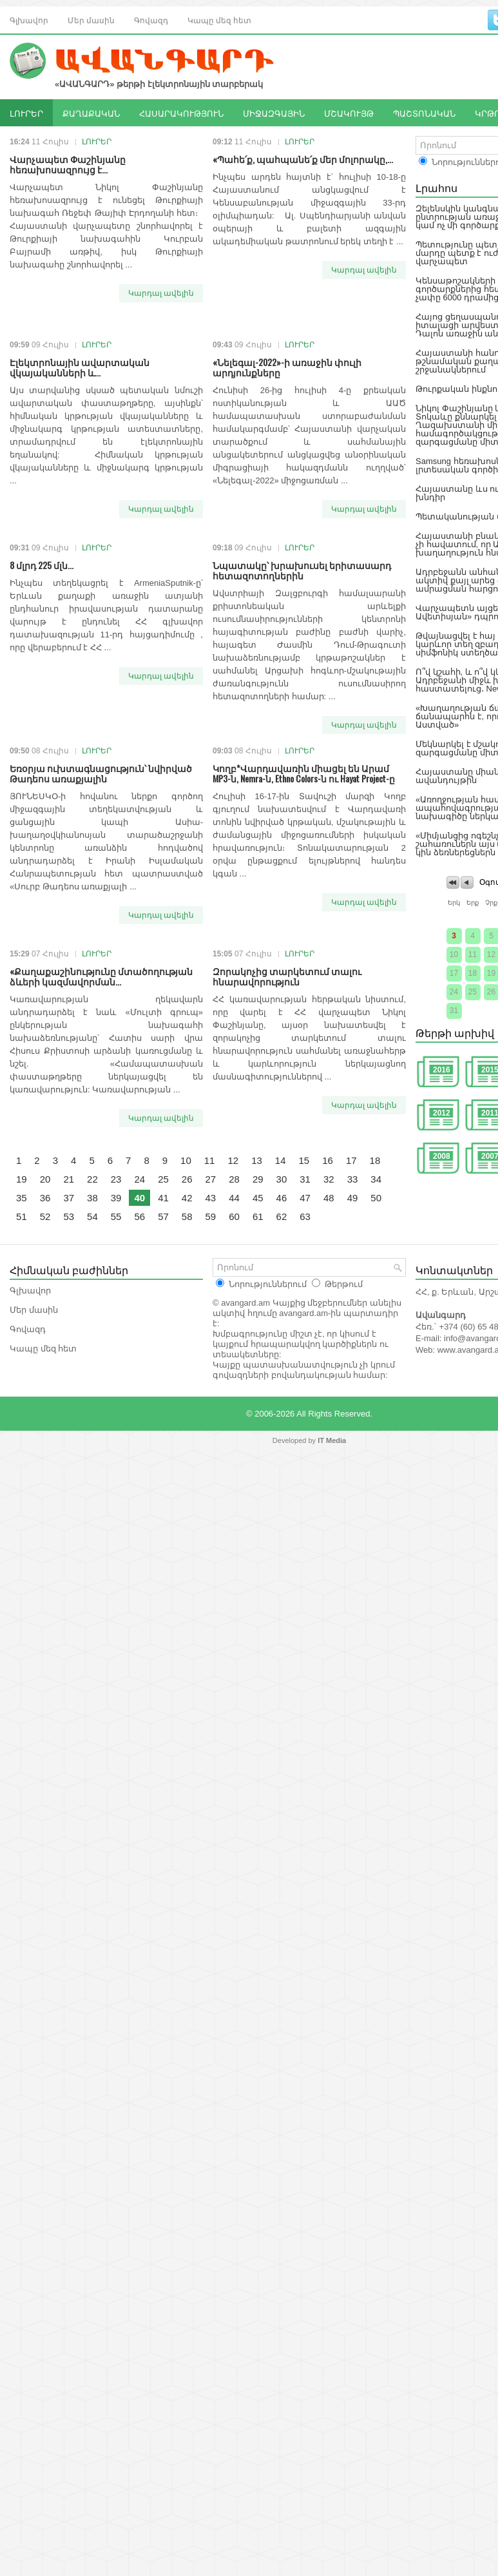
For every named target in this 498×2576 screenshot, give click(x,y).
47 (305, 1197)
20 (45, 1179)
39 (116, 1197)
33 (352, 1179)
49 (352, 1197)
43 (211, 1197)
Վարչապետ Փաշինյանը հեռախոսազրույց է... (68, 164)
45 (258, 1197)
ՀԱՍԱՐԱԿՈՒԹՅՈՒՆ (181, 112)
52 (45, 1216)
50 (375, 1197)
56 (139, 1216)
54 (92, 1216)
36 (45, 1197)
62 (281, 1216)
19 (21, 1179)
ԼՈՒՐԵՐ (26, 112)
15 (304, 1160)
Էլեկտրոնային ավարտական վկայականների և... (79, 367)
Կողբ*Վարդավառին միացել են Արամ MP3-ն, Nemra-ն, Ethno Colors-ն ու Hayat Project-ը (304, 773)
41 (163, 1197)
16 (327, 1160)
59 (211, 1216)
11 (209, 1160)
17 (351, 1160)
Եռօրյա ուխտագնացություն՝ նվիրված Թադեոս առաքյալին (101, 773)
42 (187, 1197)
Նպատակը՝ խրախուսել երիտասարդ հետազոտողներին (302, 570)
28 (234, 1179)
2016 (441, 1069)
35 (21, 1197)
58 (187, 1216)
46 (281, 1197)
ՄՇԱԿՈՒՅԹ (349, 112)
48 (328, 1197)
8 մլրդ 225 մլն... (41, 565)
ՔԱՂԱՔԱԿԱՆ (91, 112)
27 (211, 1179)
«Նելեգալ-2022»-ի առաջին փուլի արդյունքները (287, 367)
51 (21, 1216)
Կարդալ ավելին (161, 293)
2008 (441, 1156)
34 (375, 1179)
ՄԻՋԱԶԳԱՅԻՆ (274, 112)
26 (187, 1179)
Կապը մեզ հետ (219, 19)
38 (92, 1197)
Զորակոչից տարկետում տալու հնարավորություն (287, 976)
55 (116, 1216)
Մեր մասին (91, 19)
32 (328, 1179)
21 (68, 1179)
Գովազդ (151, 19)
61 (258, 1216)
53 (68, 1216)
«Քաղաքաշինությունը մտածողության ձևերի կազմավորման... (101, 976)
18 (375, 1160)
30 (281, 1179)
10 (185, 1160)
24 (139, 1179)
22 (92, 1179)
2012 (441, 1113)
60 (234, 1216)
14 (280, 1160)
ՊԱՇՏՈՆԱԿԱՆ (424, 112)
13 (256, 1160)
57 (163, 1216)
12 (232, 1160)
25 (163, 1179)
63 (305, 1216)
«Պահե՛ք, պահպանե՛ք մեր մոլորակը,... (303, 159)
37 (68, 1197)
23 (116, 1179)
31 (305, 1179)
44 (234, 1197)
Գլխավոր (29, 19)
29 (258, 1179)
